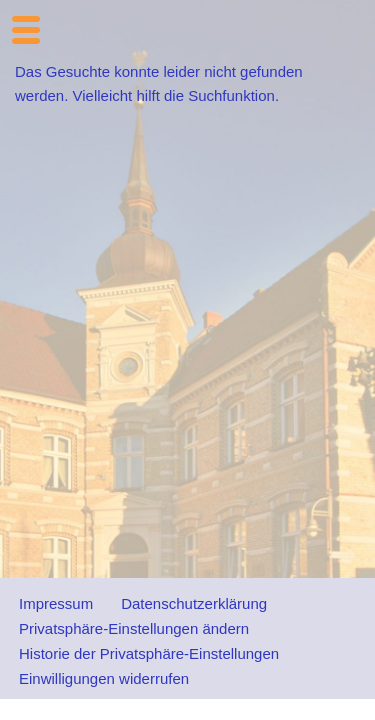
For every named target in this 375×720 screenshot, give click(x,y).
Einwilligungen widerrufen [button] (104, 678)
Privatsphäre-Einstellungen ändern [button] (134, 628)
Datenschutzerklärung (194, 603)
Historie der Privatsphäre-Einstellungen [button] (149, 653)
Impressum (56, 603)
